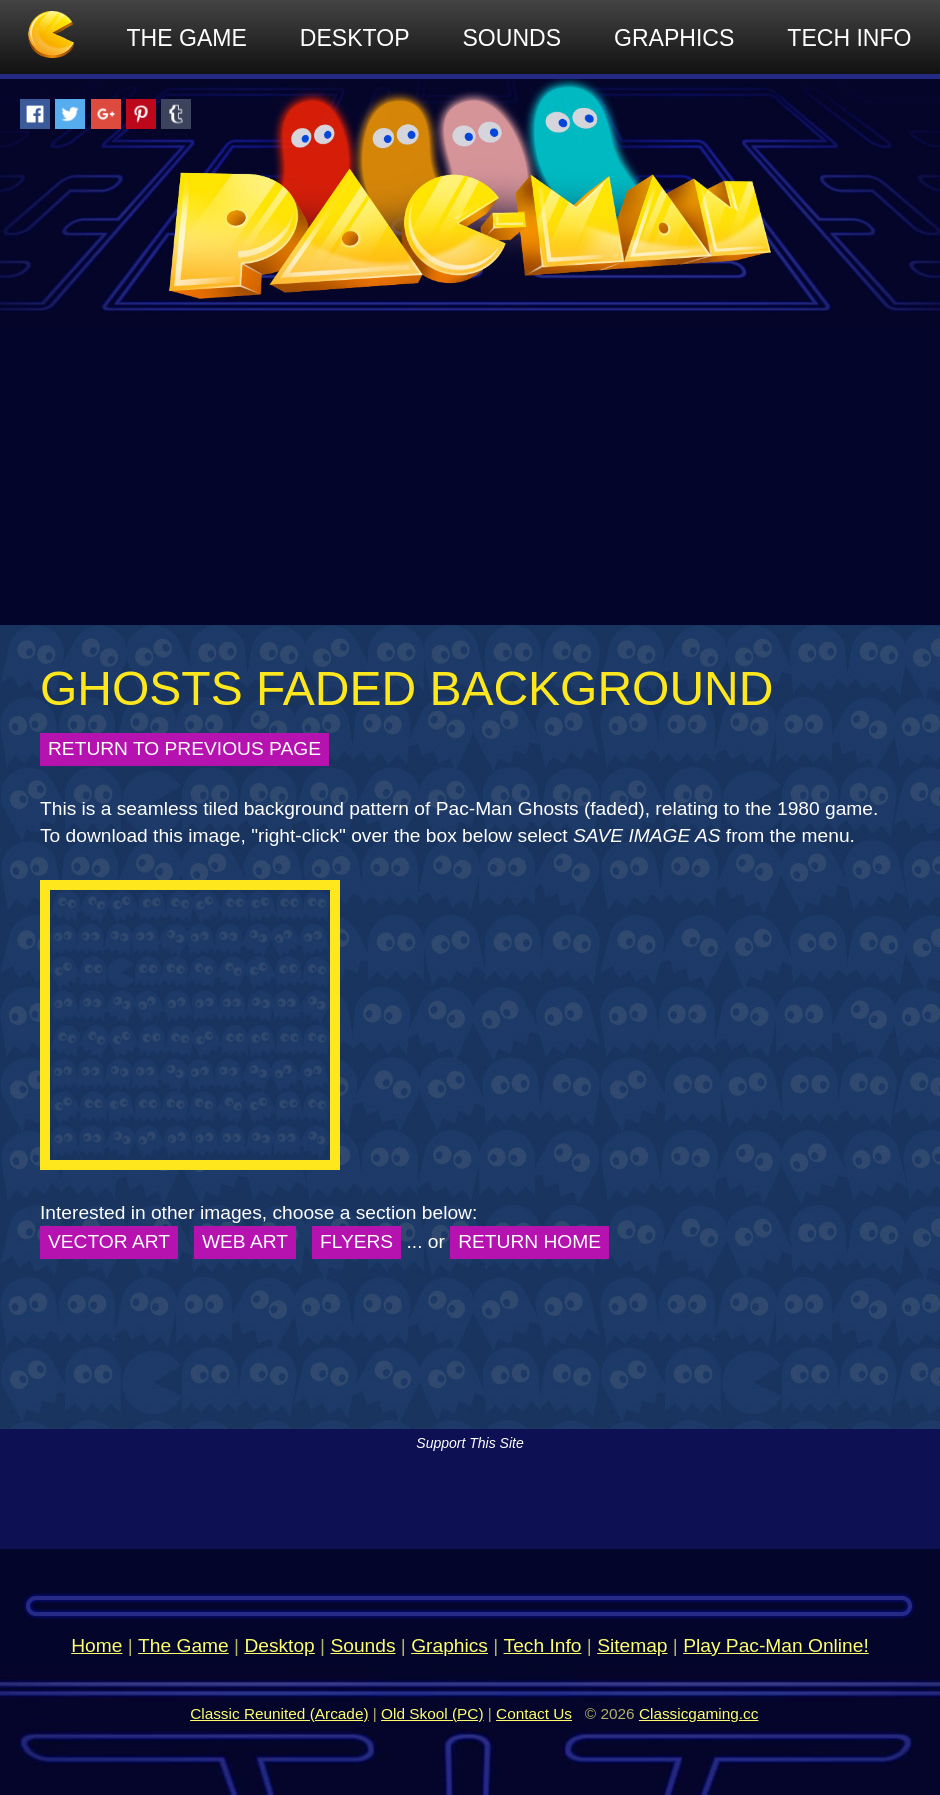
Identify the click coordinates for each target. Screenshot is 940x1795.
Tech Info (849, 38)
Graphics (674, 38)
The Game (187, 38)
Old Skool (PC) (432, 1713)
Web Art (245, 1241)
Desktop (355, 38)
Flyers (356, 1241)
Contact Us (534, 1713)
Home (96, 1645)
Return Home (529, 1241)
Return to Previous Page (184, 748)
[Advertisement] (470, 475)
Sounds (512, 38)
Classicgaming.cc (699, 1713)
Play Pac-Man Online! (776, 1645)
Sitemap (632, 1645)
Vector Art (109, 1241)
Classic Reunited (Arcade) (279, 1713)
